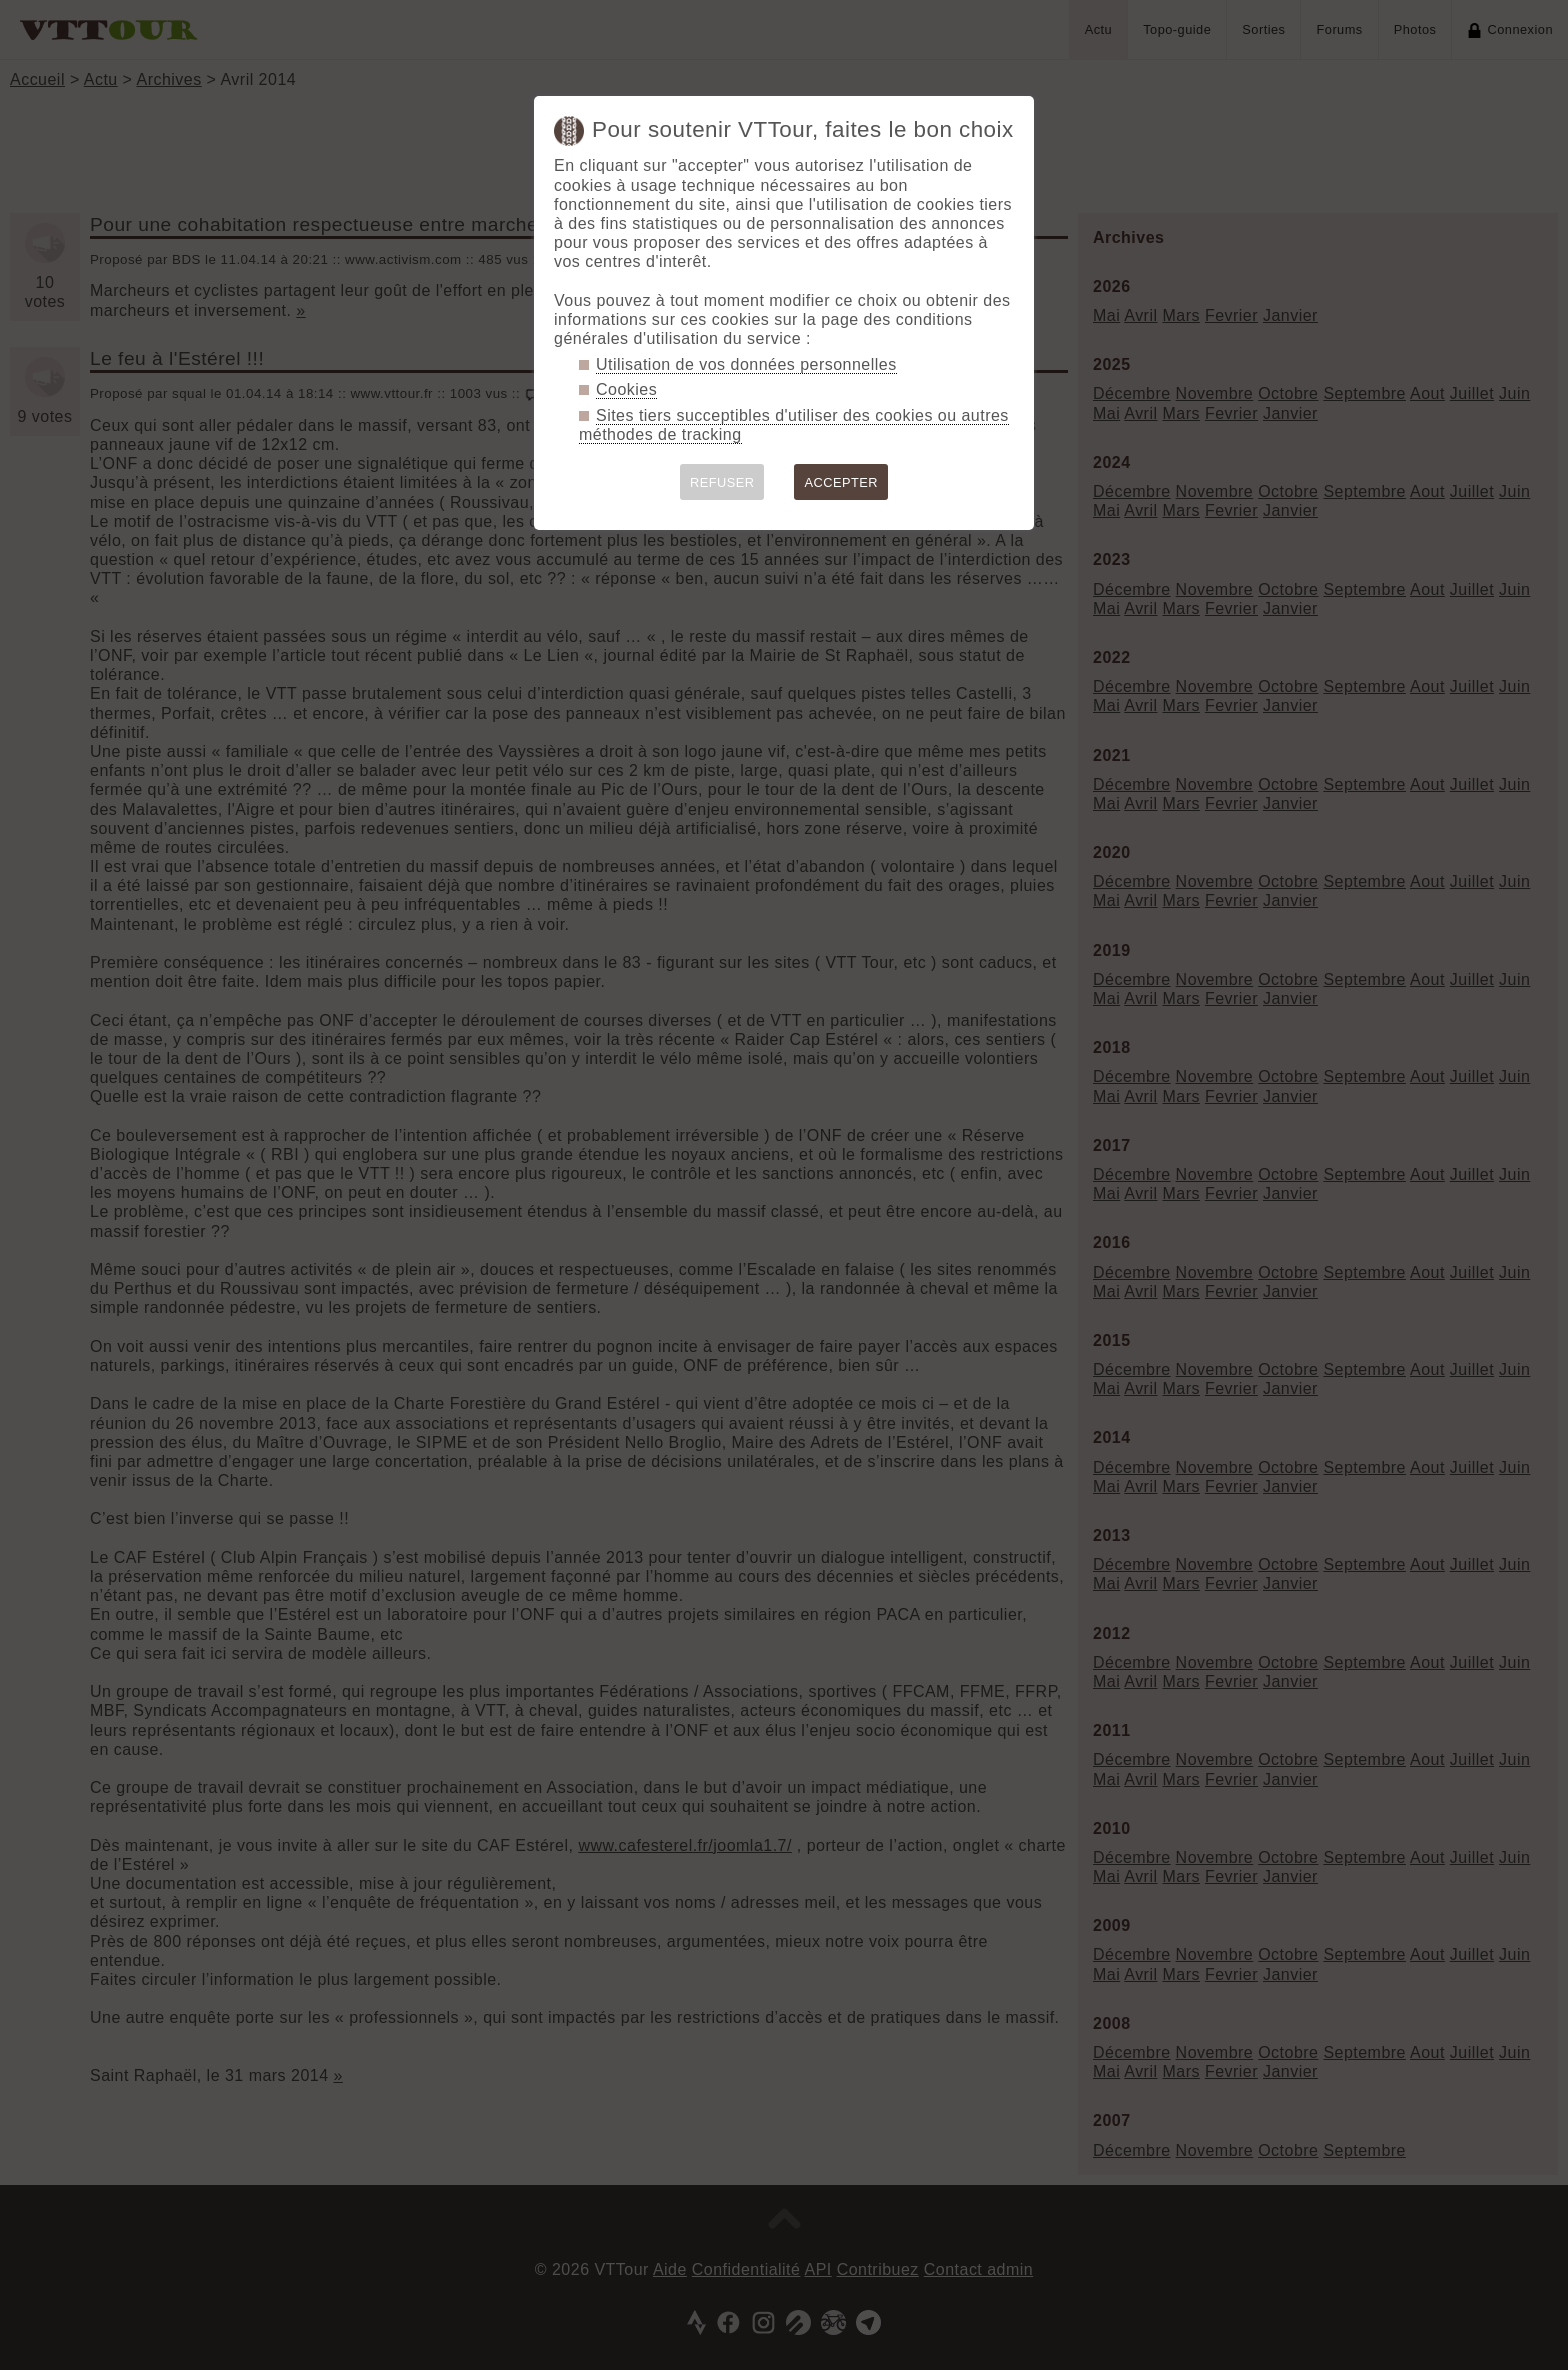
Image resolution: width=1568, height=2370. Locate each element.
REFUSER (722, 482)
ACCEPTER (841, 482)
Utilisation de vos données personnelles (746, 364)
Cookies (626, 389)
